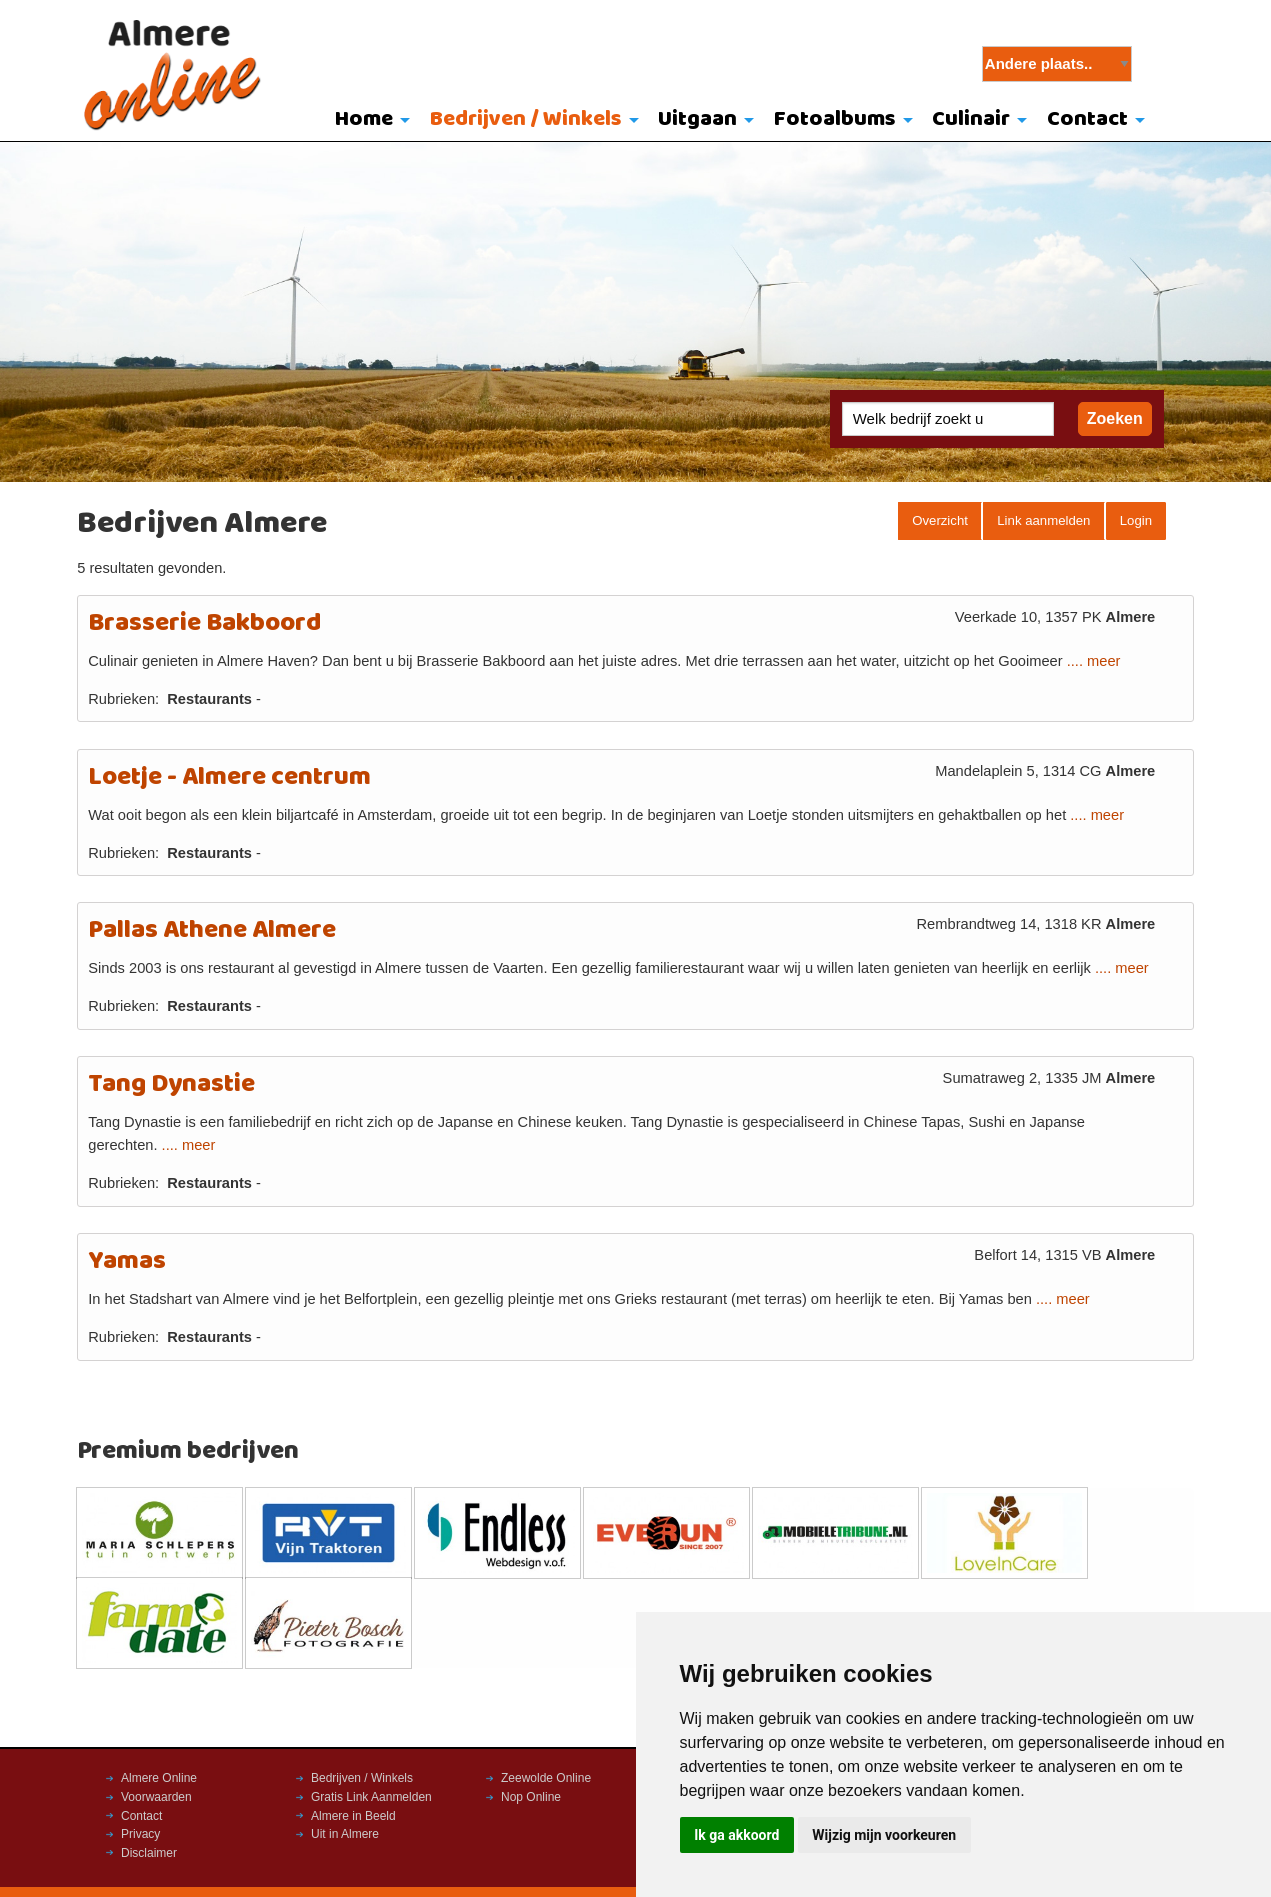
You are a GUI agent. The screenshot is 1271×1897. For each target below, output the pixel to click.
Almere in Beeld (353, 1816)
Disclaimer (149, 1853)
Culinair (971, 119)
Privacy (140, 1834)
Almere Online (159, 1778)
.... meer (1094, 661)
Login (1136, 520)
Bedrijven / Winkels (526, 119)
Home (364, 119)
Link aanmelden (1043, 520)
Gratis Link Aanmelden (371, 1797)
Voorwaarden (156, 1797)
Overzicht (940, 520)
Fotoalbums (835, 119)
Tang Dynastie (171, 1084)
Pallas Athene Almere (212, 930)
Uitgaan (697, 119)
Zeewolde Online (546, 1778)
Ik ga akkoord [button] (736, 1835)
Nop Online (531, 1797)
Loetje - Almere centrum (229, 777)
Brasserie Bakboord (204, 623)
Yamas (127, 1261)
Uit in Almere (345, 1834)
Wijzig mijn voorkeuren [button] (884, 1835)
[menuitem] (367, 121)
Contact (1087, 119)
